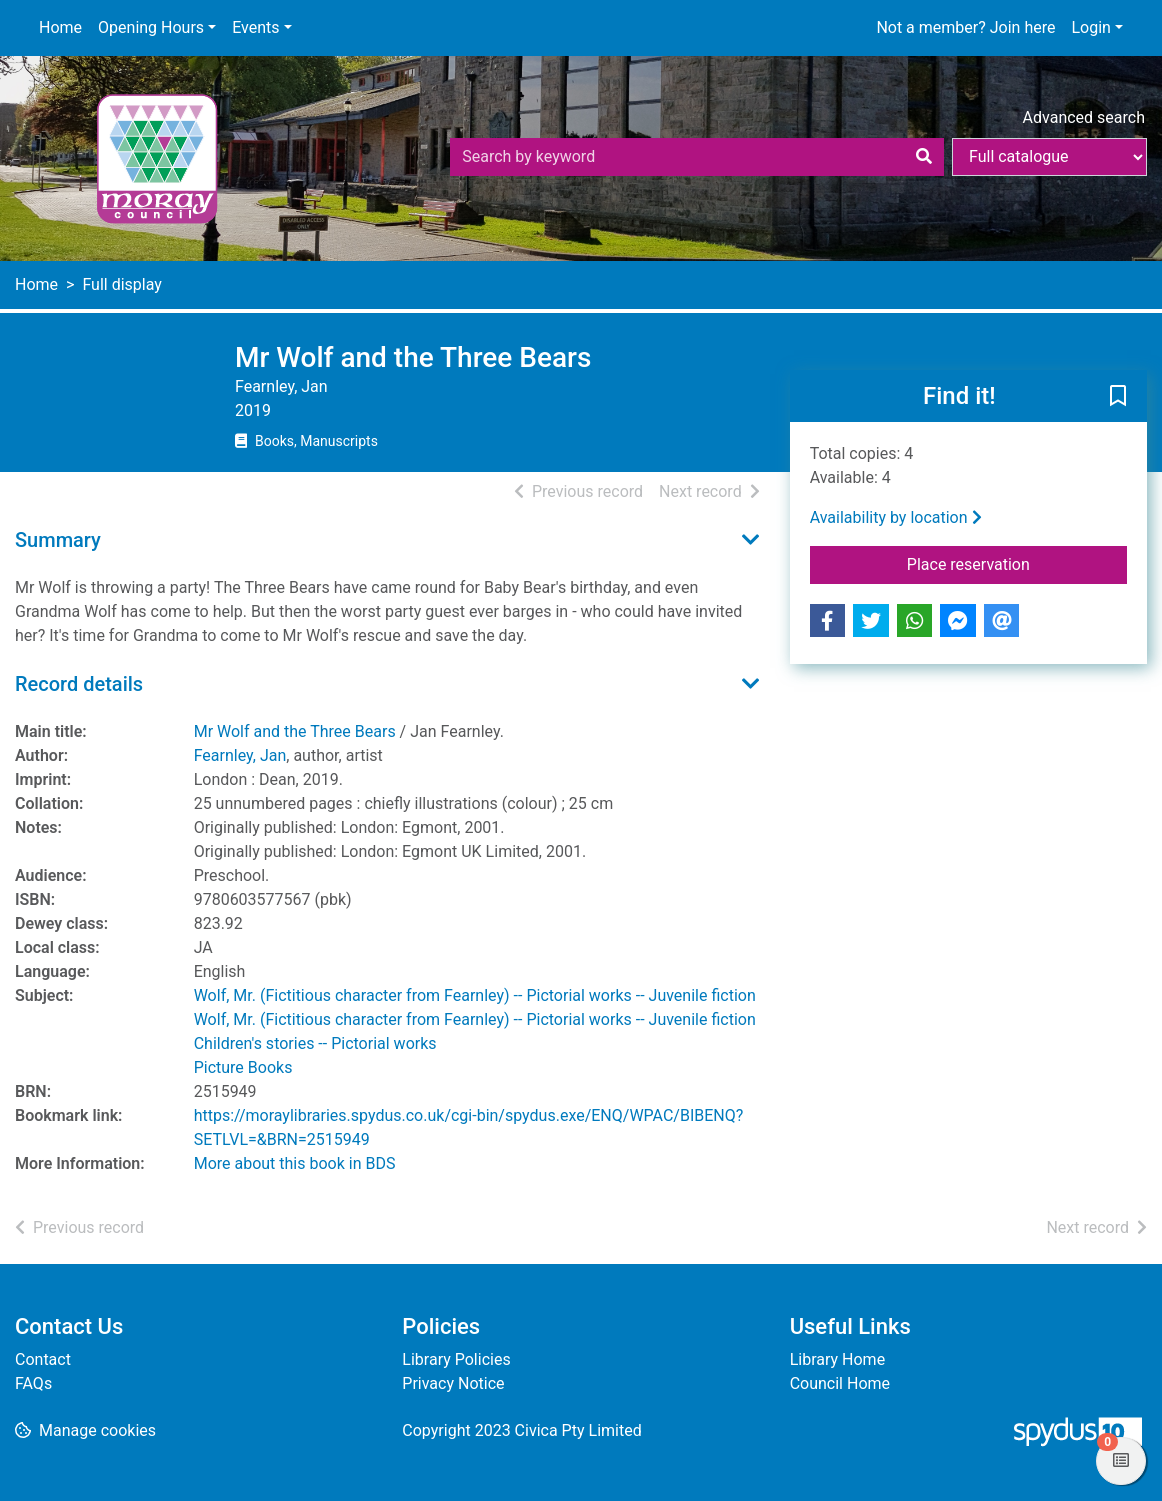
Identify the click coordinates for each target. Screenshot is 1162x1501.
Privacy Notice (453, 1383)
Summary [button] (58, 540)
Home (60, 27)
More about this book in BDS (295, 1163)
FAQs (33, 1383)
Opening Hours (151, 27)
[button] (1118, 397)
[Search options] (1049, 157)
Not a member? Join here (965, 27)
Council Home (840, 1383)
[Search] (924, 157)
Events (255, 27)
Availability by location (896, 517)
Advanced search (1084, 117)
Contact (43, 1359)
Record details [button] (79, 684)
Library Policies (456, 1359)
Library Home (837, 1359)
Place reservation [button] (1017, 563)
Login (1090, 27)
